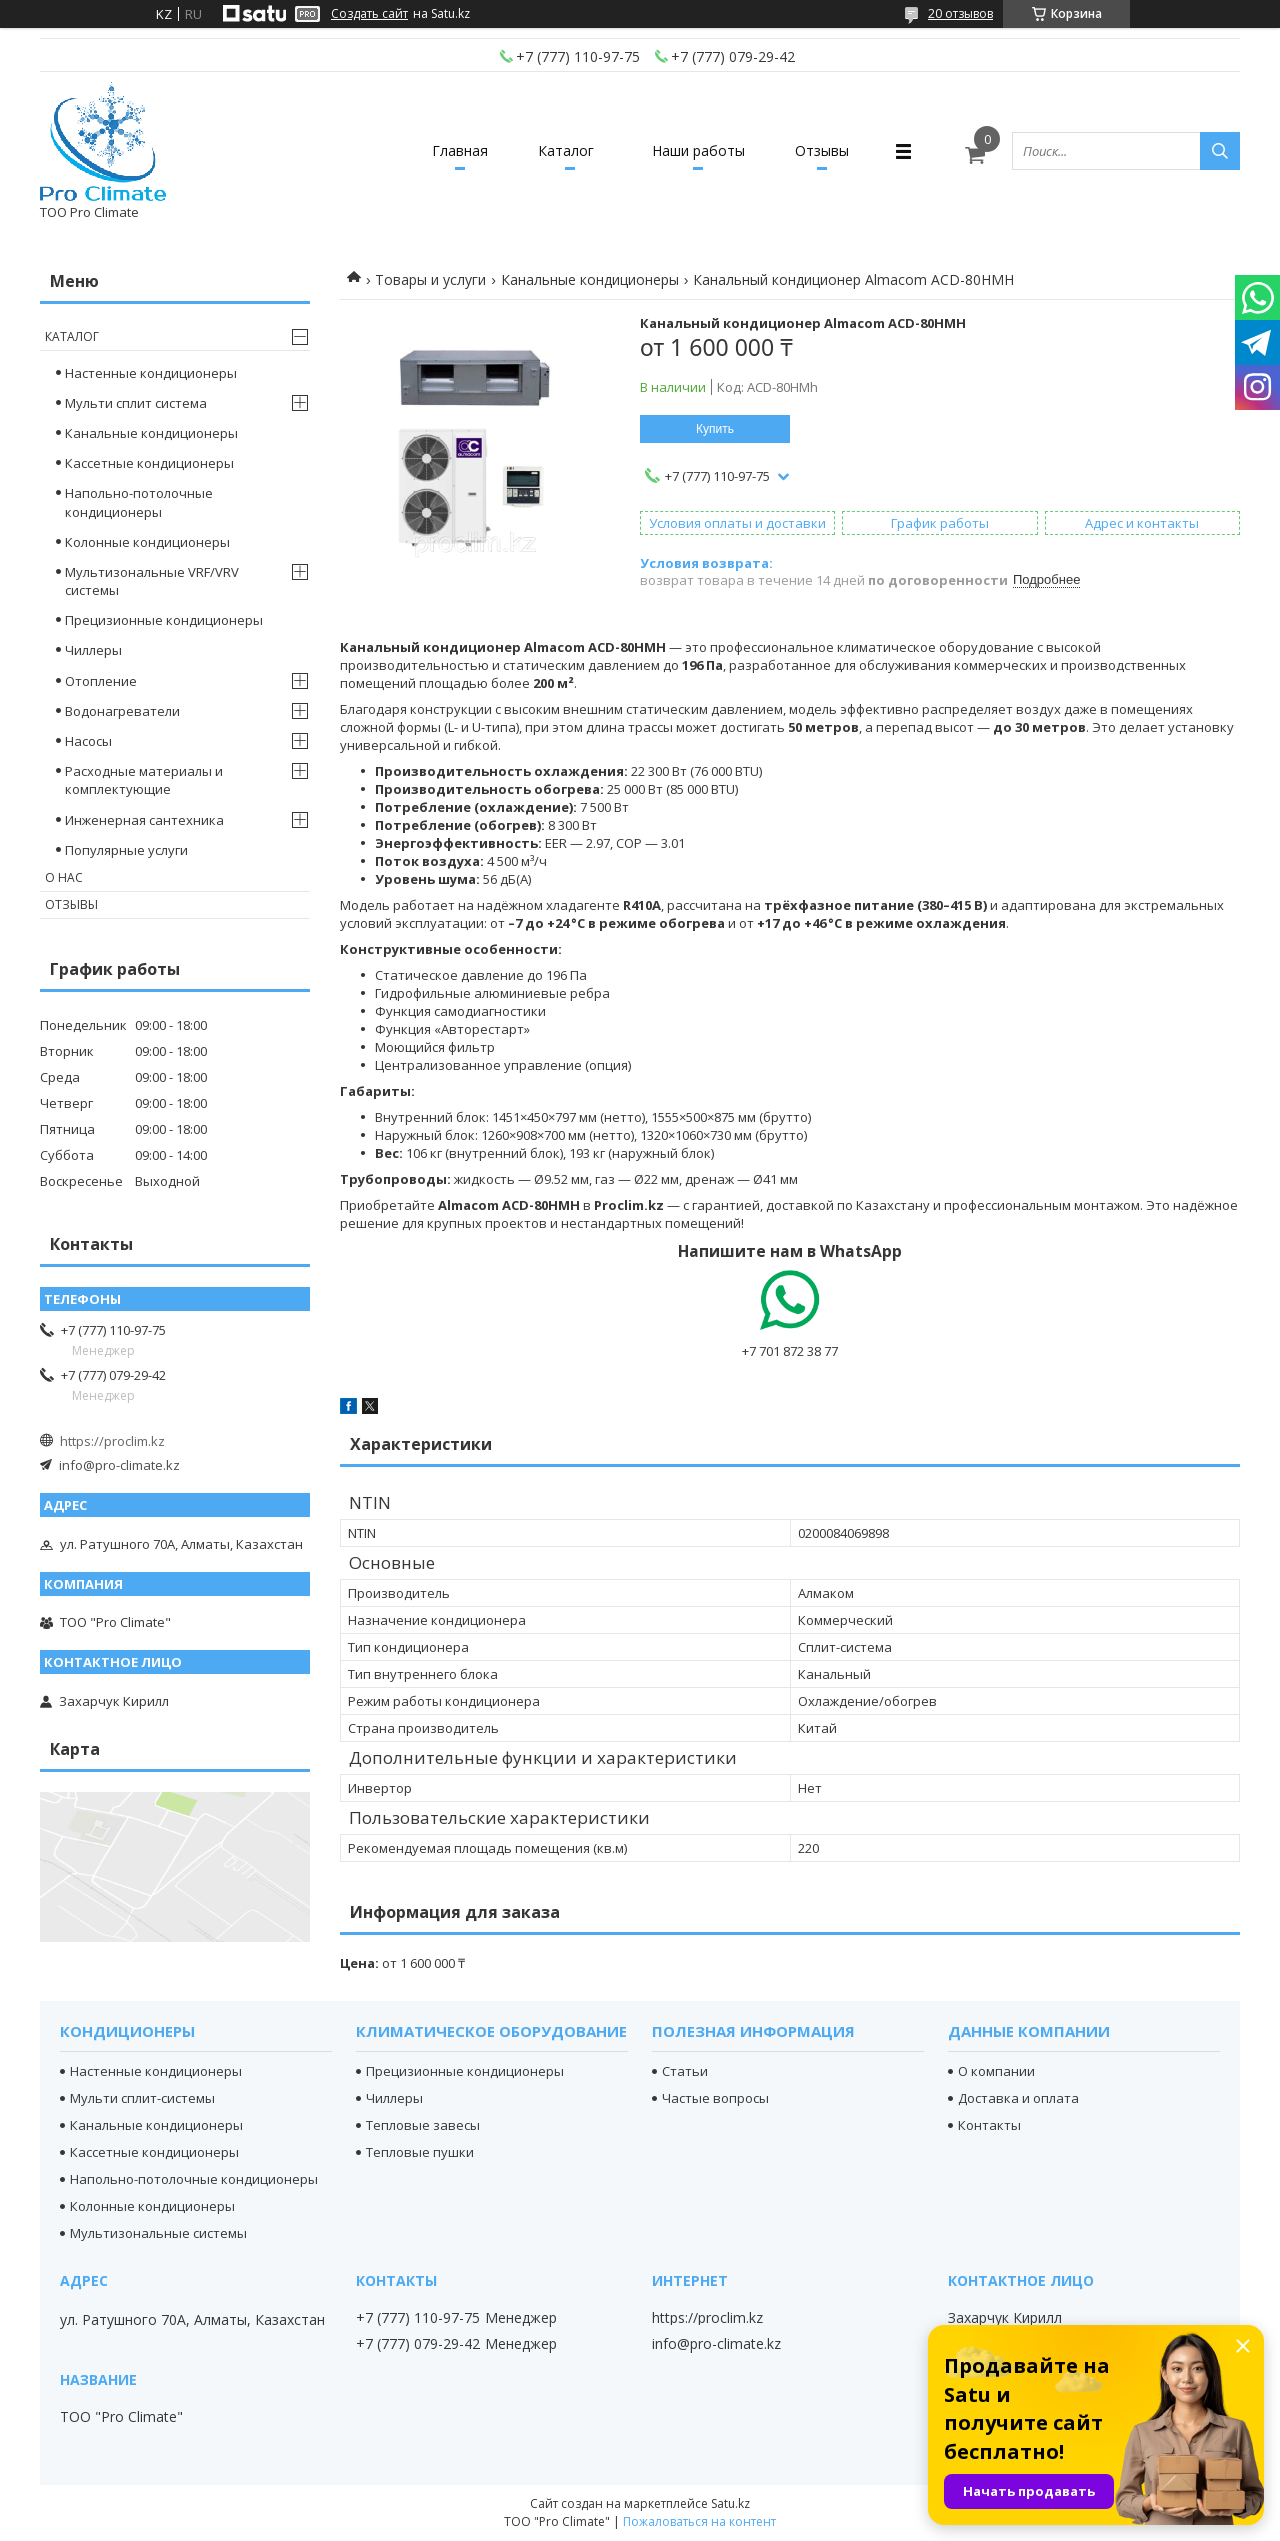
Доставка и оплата (1018, 2098)
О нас (64, 877)
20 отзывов (960, 13)
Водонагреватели (122, 711)
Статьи (685, 2071)
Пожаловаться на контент (699, 2521)
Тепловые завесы (423, 2125)
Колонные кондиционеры (147, 542)
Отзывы (822, 150)
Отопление (101, 681)
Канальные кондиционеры (590, 279)
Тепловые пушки (420, 2152)
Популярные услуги (126, 850)
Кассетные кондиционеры (149, 463)
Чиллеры (93, 650)
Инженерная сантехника (144, 820)
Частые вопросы (715, 2098)
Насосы (88, 741)
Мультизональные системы (158, 2233)
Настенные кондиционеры (151, 373)
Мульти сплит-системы (142, 2098)
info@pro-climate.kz (119, 1465)
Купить (715, 429)
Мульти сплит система (136, 403)
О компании (996, 2071)
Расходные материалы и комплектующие (144, 780)
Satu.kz (730, 2503)
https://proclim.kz (112, 1441)
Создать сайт (369, 14)
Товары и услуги (430, 279)
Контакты (989, 2125)
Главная (460, 150)
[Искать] (1220, 151)
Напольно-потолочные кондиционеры (139, 502)
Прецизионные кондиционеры (164, 620)
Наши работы (698, 150)
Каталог (566, 150)
